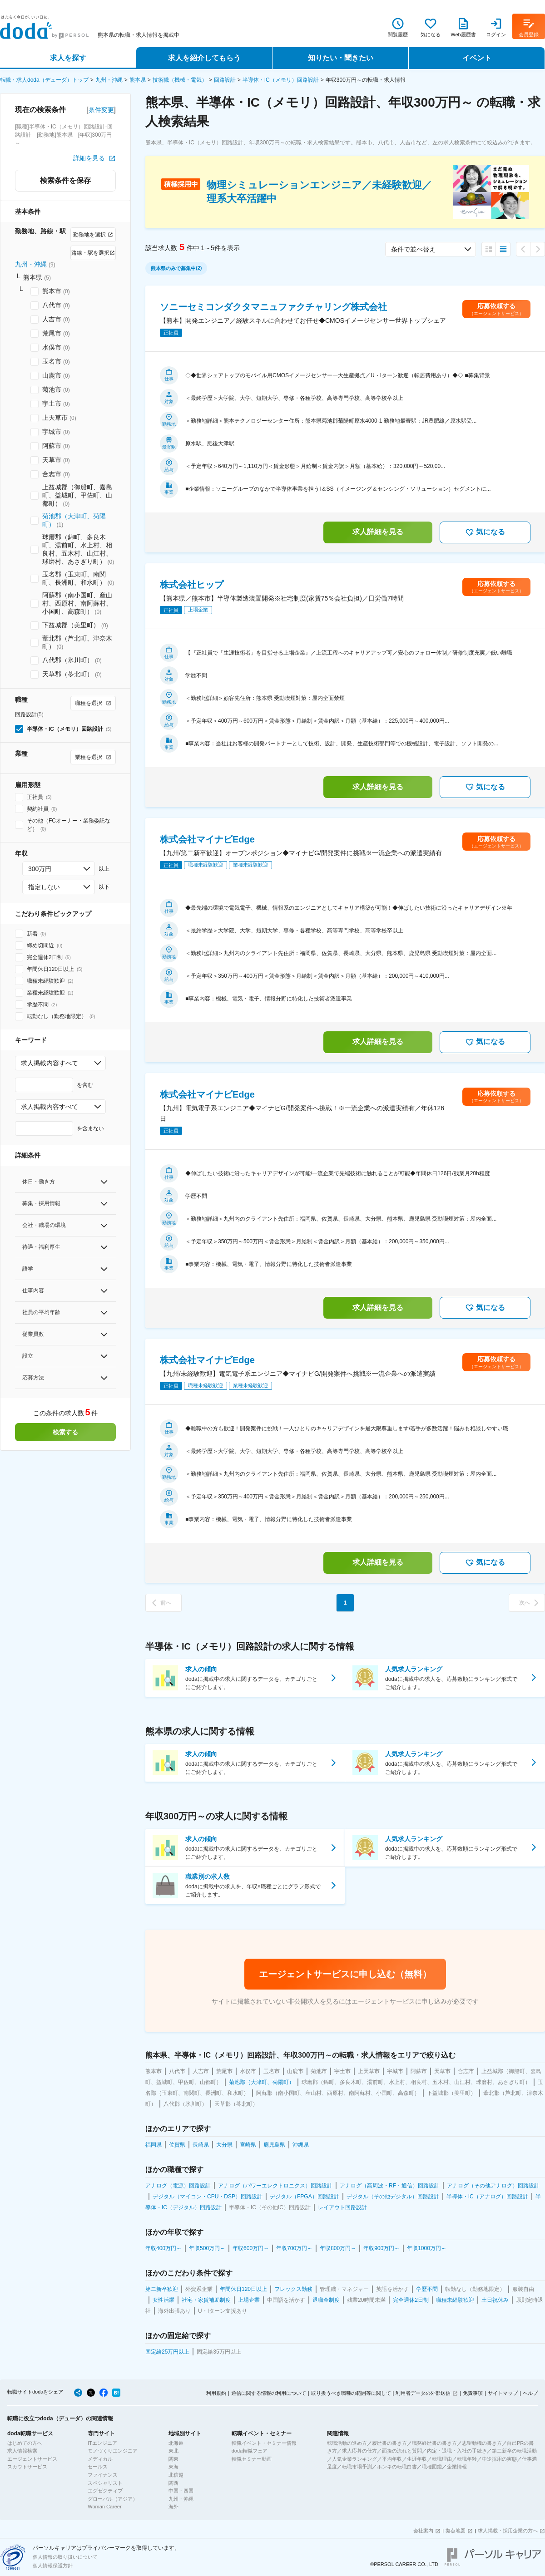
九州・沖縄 (109, 80)
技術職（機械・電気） (180, 80)
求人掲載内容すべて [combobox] (49, 1063)
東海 (173, 2466)
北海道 (175, 2443)
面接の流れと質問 (402, 2450)
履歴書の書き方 (389, 2443)
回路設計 (225, 80)
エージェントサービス (32, 2459)
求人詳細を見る (377, 532)
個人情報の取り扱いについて (65, 2557)
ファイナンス (103, 2474)
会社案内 (423, 2530)
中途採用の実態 (499, 2459)
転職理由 (442, 2459)
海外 (173, 2506)
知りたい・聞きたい (340, 58)
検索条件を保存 (65, 180)
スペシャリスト (105, 2483)
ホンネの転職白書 (397, 2466)
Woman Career (104, 2506)
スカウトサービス (27, 2466)
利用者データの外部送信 (423, 2393)
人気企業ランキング (354, 2459)
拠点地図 (456, 2530)
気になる (485, 532)
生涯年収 (417, 2459)
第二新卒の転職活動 (514, 2450)
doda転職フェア (250, 2450)
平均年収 (392, 2459)
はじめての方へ (24, 2443)
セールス (98, 2466)
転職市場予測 (357, 2466)
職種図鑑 (432, 2466)
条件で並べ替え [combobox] (413, 249)
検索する (65, 1432)
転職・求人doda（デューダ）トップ (44, 80)
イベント (476, 58)
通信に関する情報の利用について (268, 2393)
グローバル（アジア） (113, 2499)
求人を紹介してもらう (204, 58)
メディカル (100, 2459)
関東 (173, 2459)
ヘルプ (530, 2393)
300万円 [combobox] (39, 868)
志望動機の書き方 (482, 2443)
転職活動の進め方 (347, 2443)
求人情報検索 (22, 2450)
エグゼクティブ (105, 2490)
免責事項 (473, 2393)
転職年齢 (467, 2459)
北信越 (175, 2474)
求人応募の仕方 (359, 2450)
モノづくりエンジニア (113, 2450)
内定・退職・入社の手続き (457, 2450)
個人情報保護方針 (53, 2565)
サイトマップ (503, 2393)
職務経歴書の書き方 (434, 2443)
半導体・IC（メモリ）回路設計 (281, 80)
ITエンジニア (102, 2443)
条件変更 (101, 109)
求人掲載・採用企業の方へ (508, 2530)
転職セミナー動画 (252, 2459)
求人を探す (68, 58)
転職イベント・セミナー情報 (264, 2443)
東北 (173, 2450)
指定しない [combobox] (44, 887)
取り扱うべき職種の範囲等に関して (351, 2393)
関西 (173, 2483)
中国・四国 (180, 2490)
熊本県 (137, 80)
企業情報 (457, 2466)
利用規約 (216, 2393)
